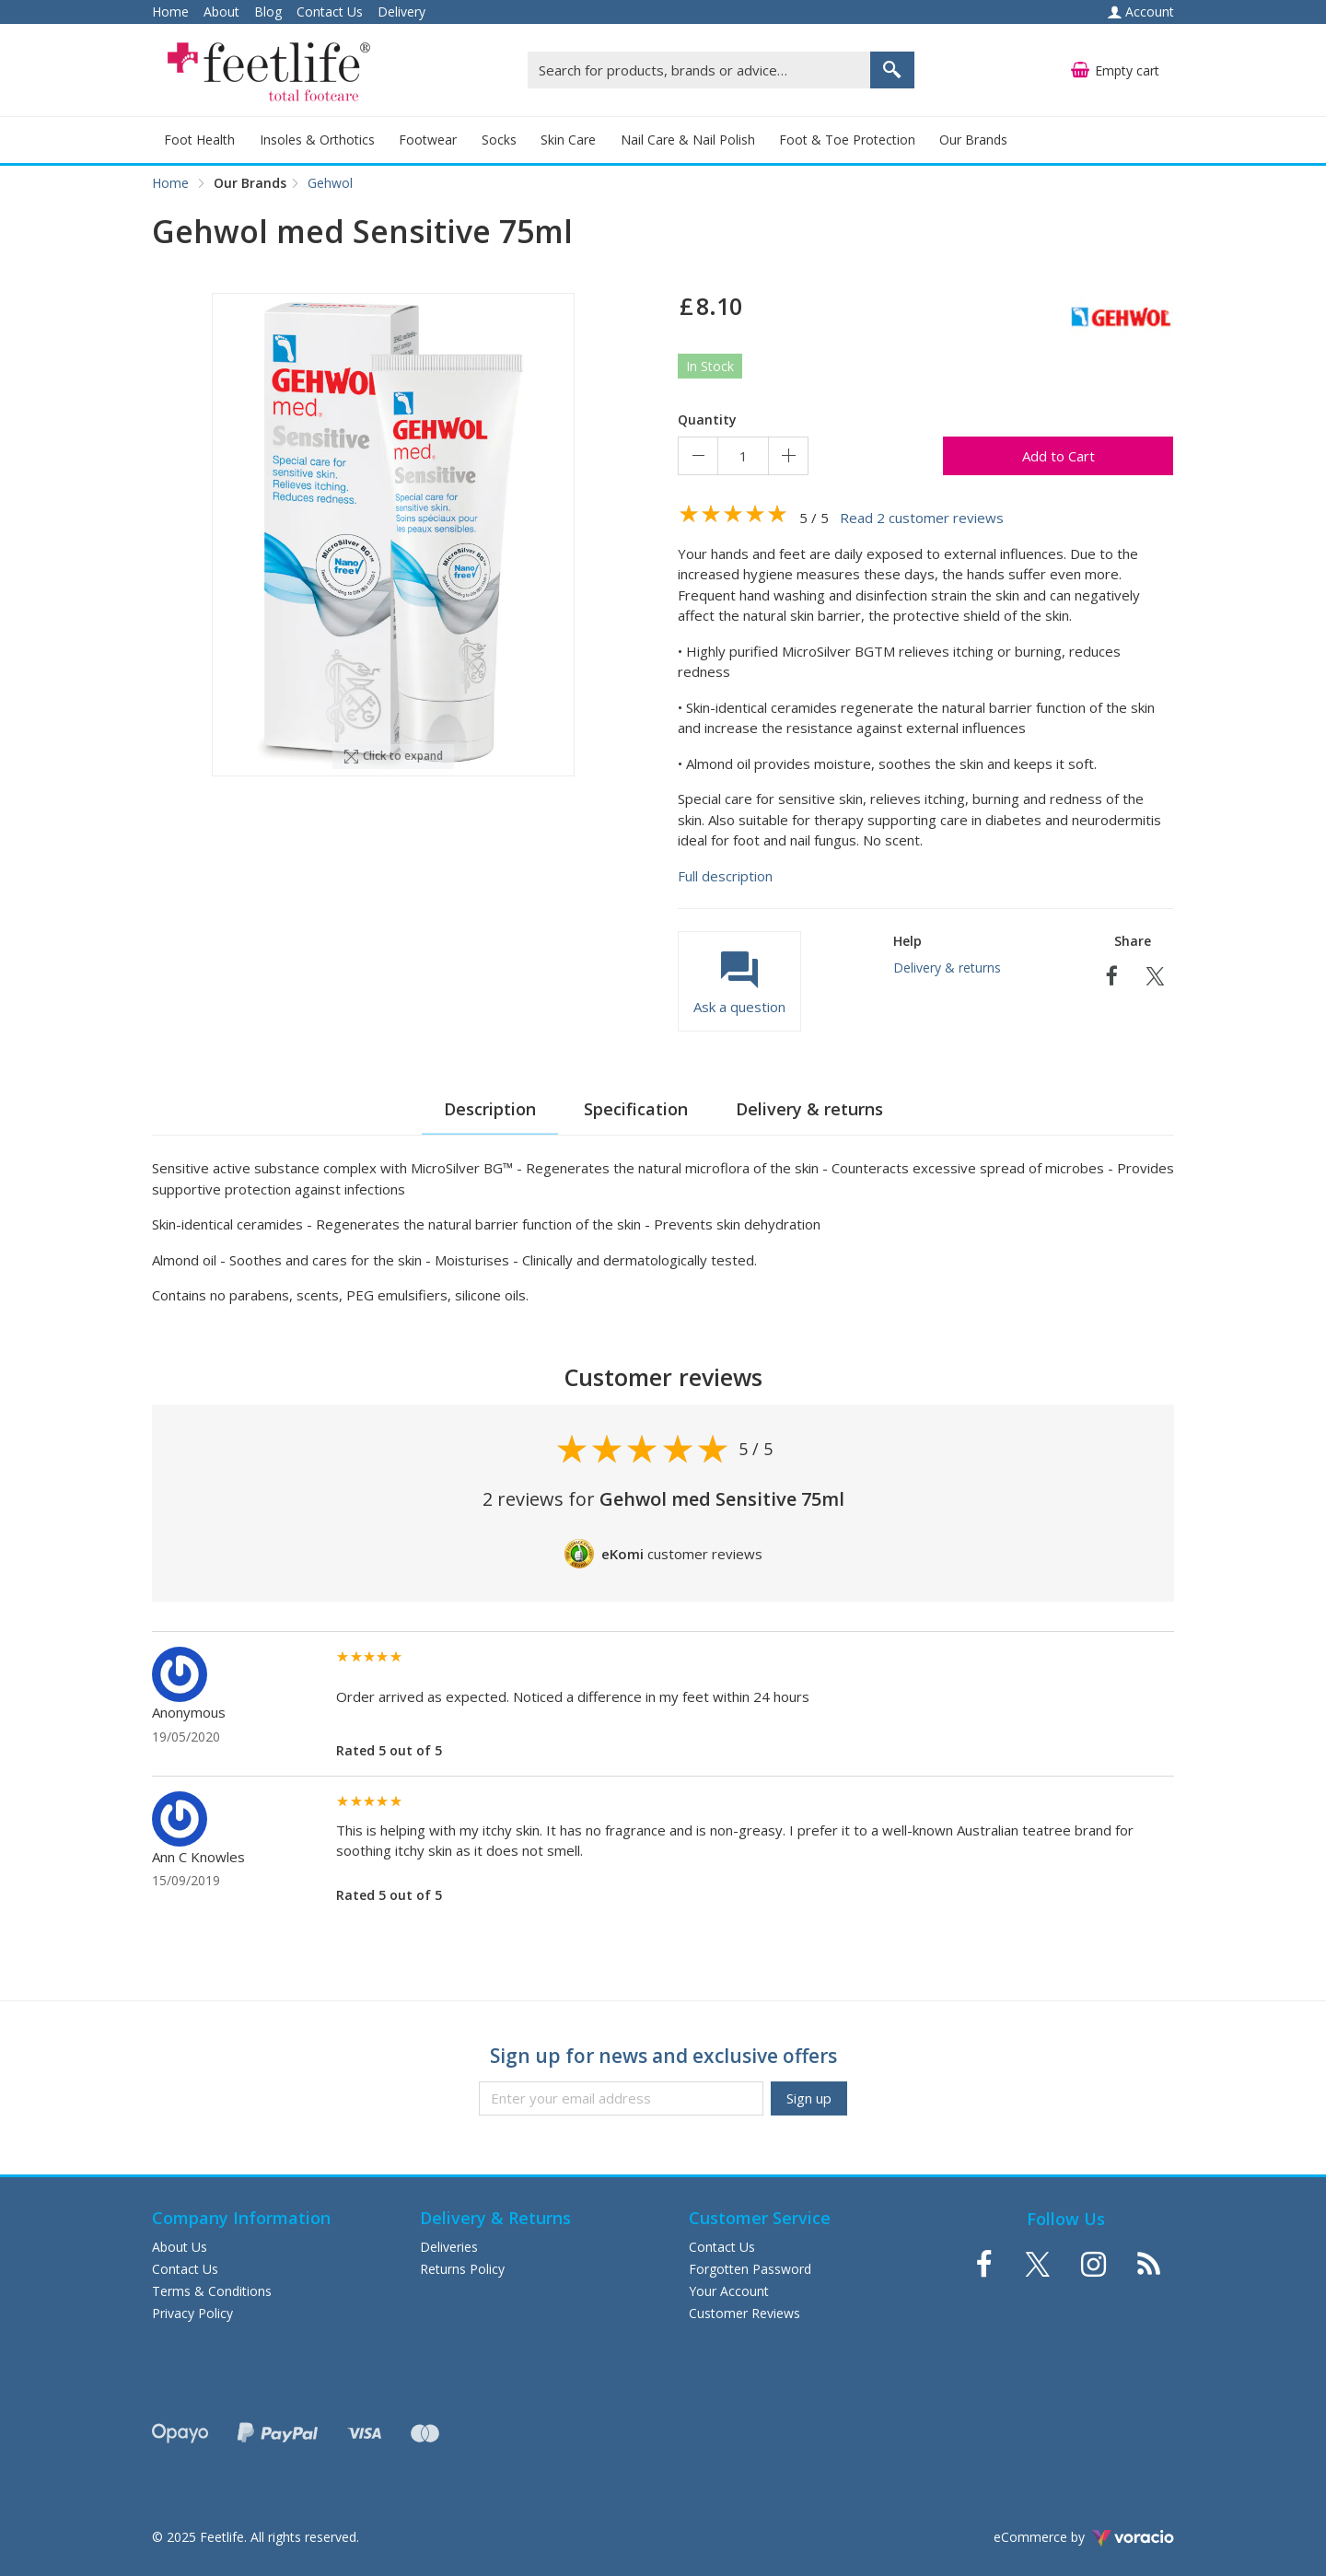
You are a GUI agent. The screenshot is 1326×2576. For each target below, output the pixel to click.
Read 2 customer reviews (922, 517)
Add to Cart (1058, 456)
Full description (725, 876)
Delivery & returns (947, 967)
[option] (393, 534)
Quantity (707, 419)
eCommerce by (1084, 2537)
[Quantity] (743, 456)
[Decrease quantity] (698, 456)
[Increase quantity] (788, 456)
